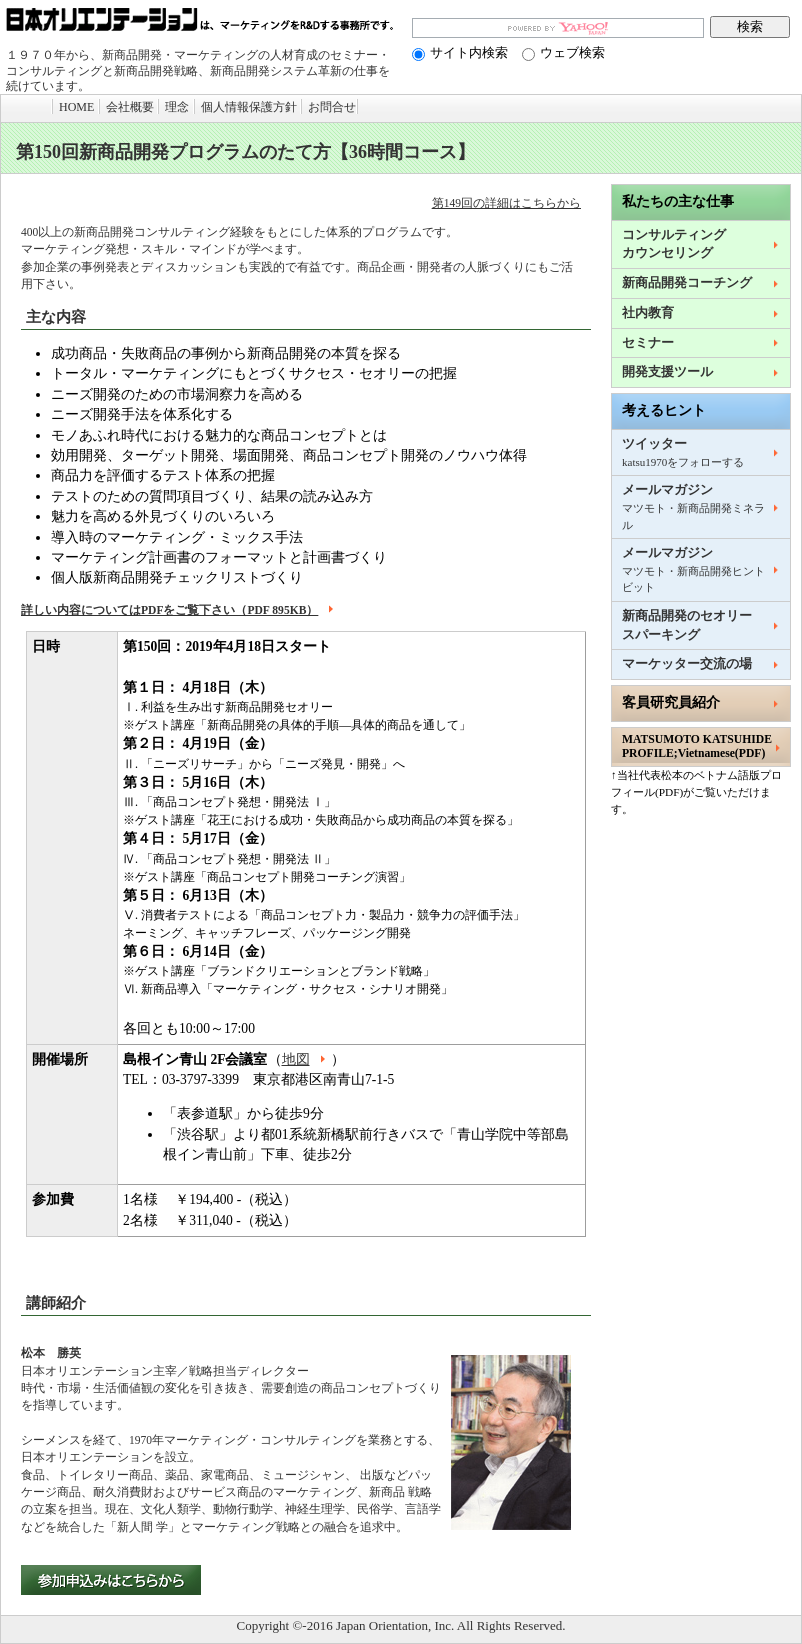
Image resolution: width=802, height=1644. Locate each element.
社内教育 (648, 313)
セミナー (648, 343)
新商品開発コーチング (687, 283)
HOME (76, 107)
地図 (306, 1059)
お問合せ (332, 107)
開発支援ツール (667, 372)
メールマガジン (693, 506)
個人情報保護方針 (249, 107)
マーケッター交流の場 (687, 664)
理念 (177, 107)
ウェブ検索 (563, 52)
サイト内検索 (460, 52)
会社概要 (130, 107)
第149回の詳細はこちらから (506, 203)
